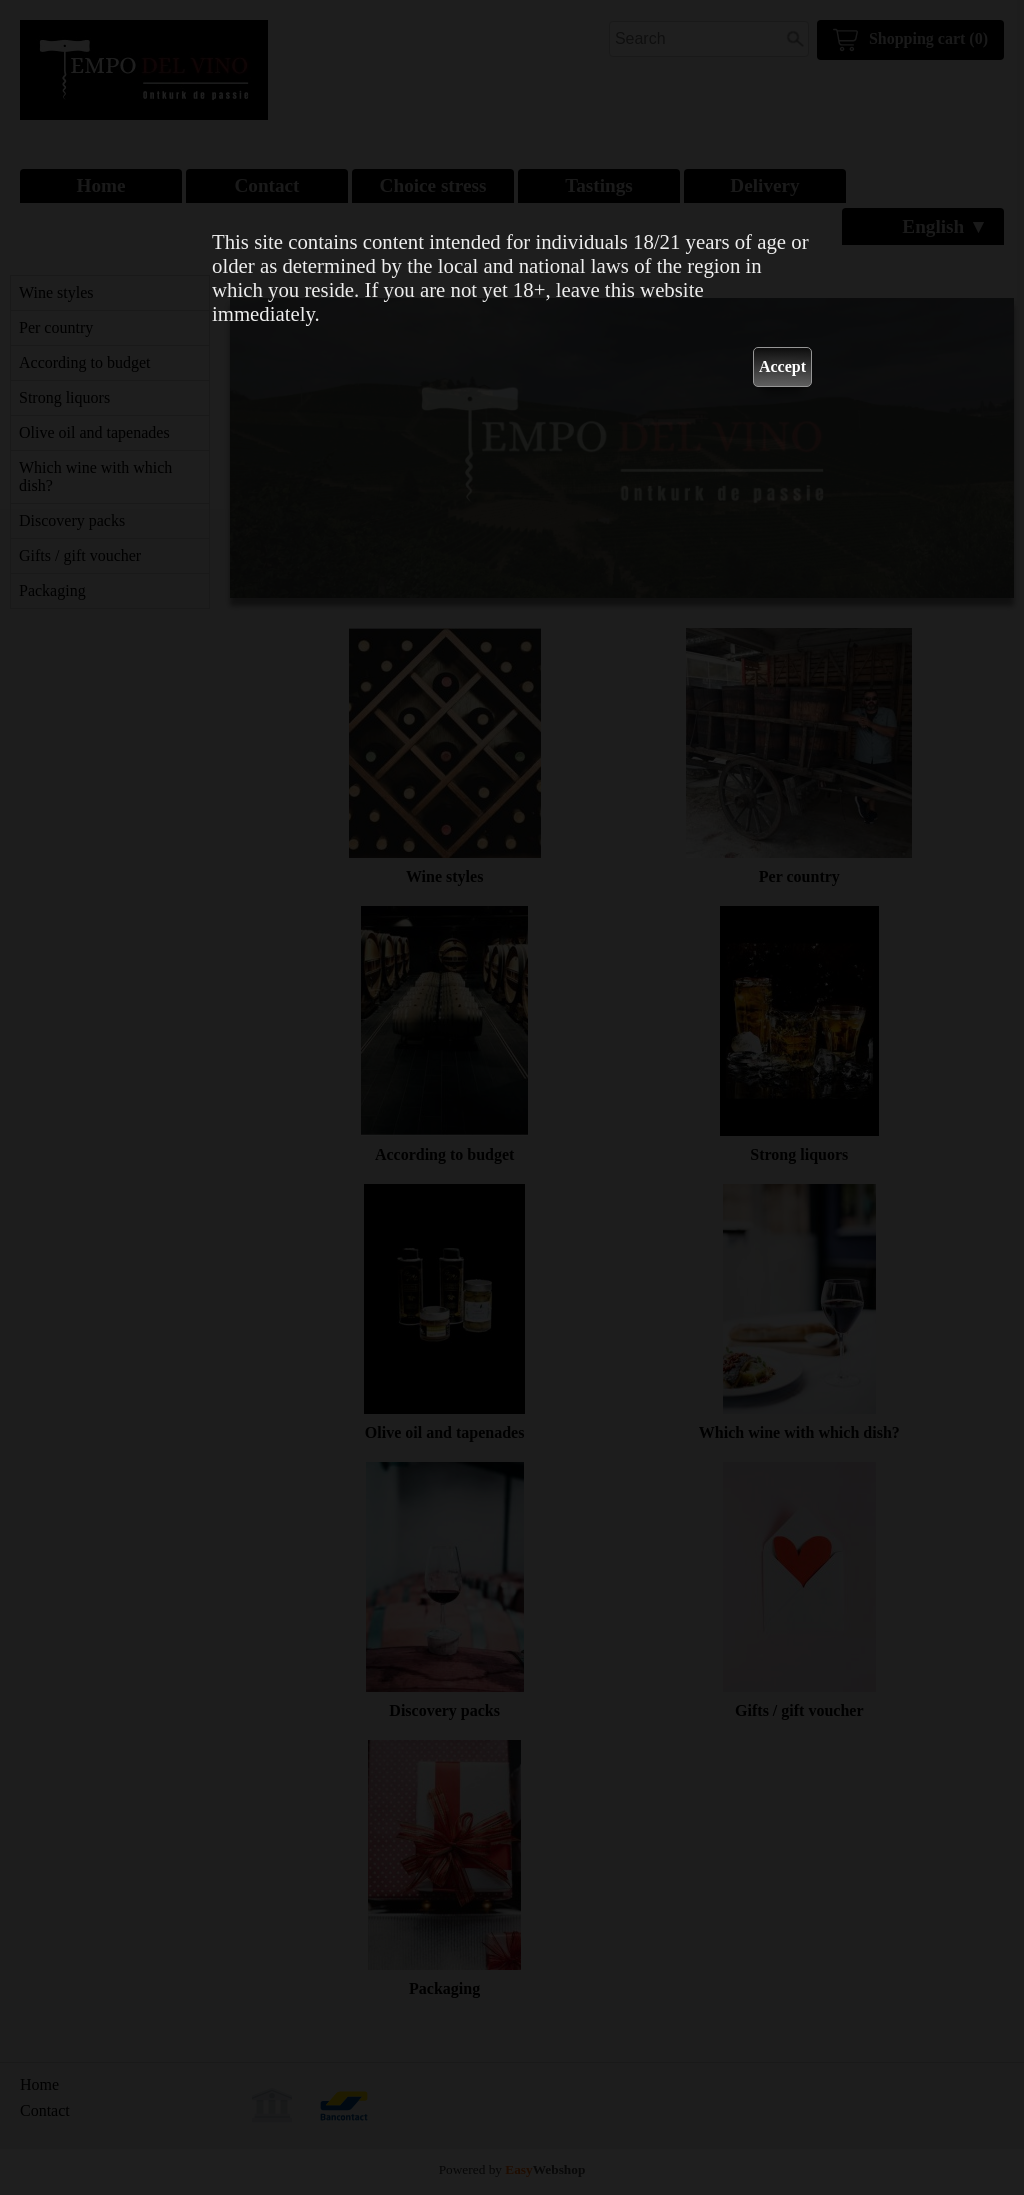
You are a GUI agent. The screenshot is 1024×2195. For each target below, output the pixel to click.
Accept (782, 366)
